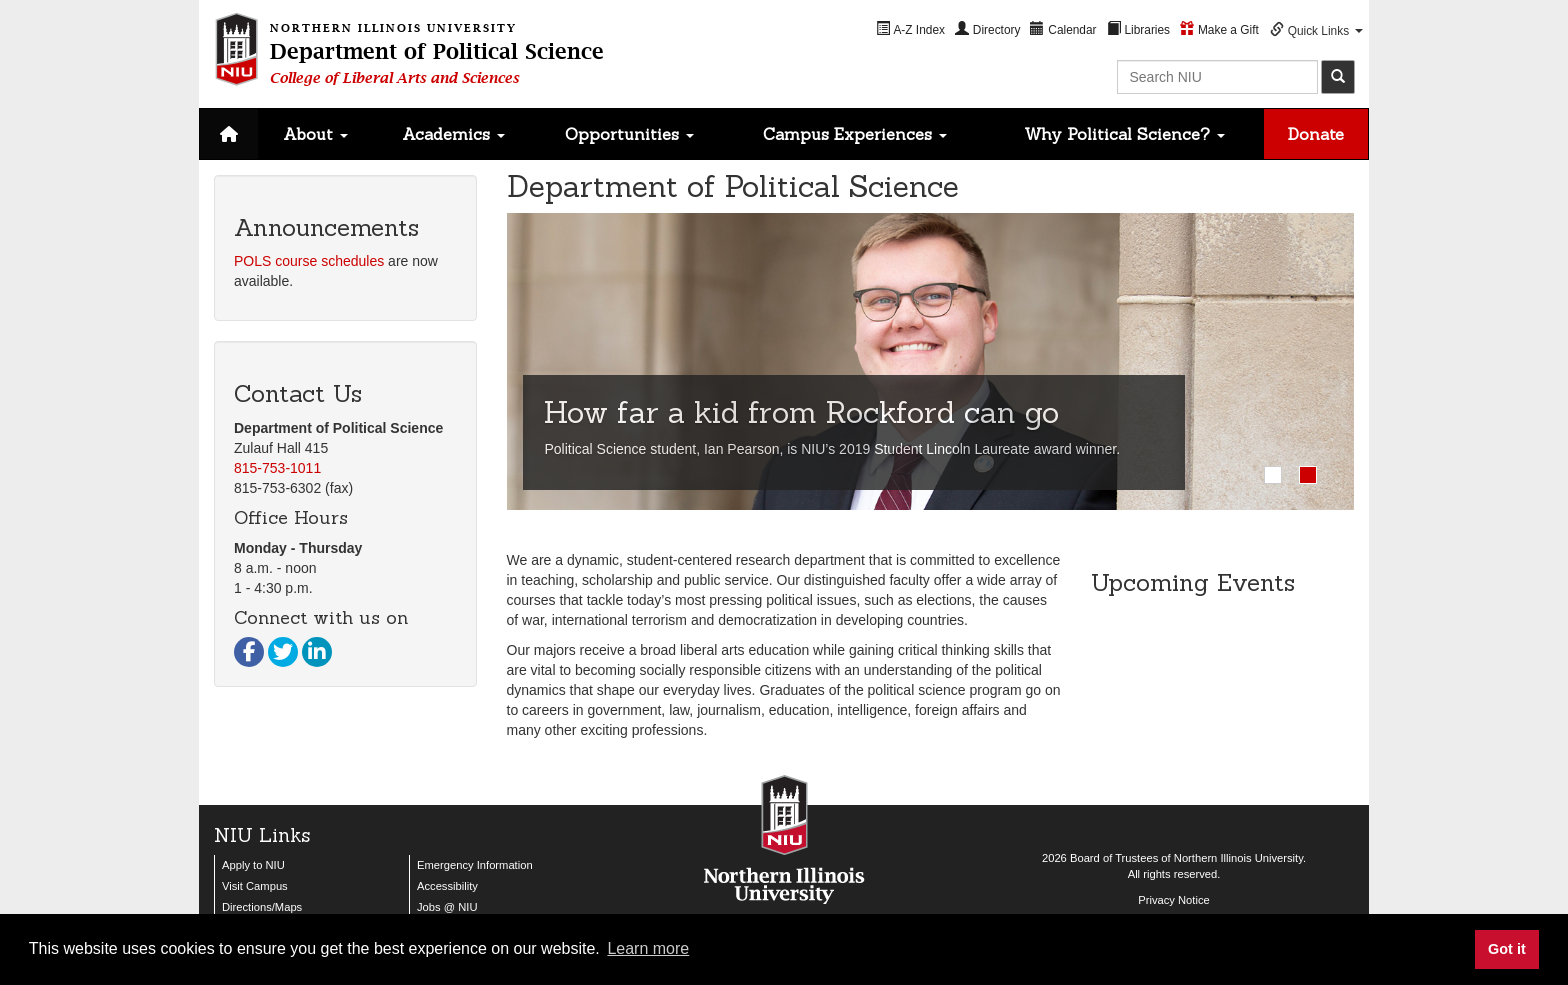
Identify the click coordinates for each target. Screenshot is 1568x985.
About (315, 134)
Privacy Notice (1174, 900)
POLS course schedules (309, 261)
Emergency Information (475, 865)
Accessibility (447, 886)
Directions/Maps (262, 907)
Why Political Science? (1124, 134)
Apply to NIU (253, 865)
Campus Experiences (855, 134)
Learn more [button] (648, 948)
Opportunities (629, 134)
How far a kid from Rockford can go (801, 412)
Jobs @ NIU (447, 907)
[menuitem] (910, 29)
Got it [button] (1507, 949)
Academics (453, 134)
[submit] (1338, 77)
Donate (1316, 134)
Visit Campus (255, 886)
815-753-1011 (277, 468)
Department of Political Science (437, 51)
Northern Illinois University (1238, 858)
